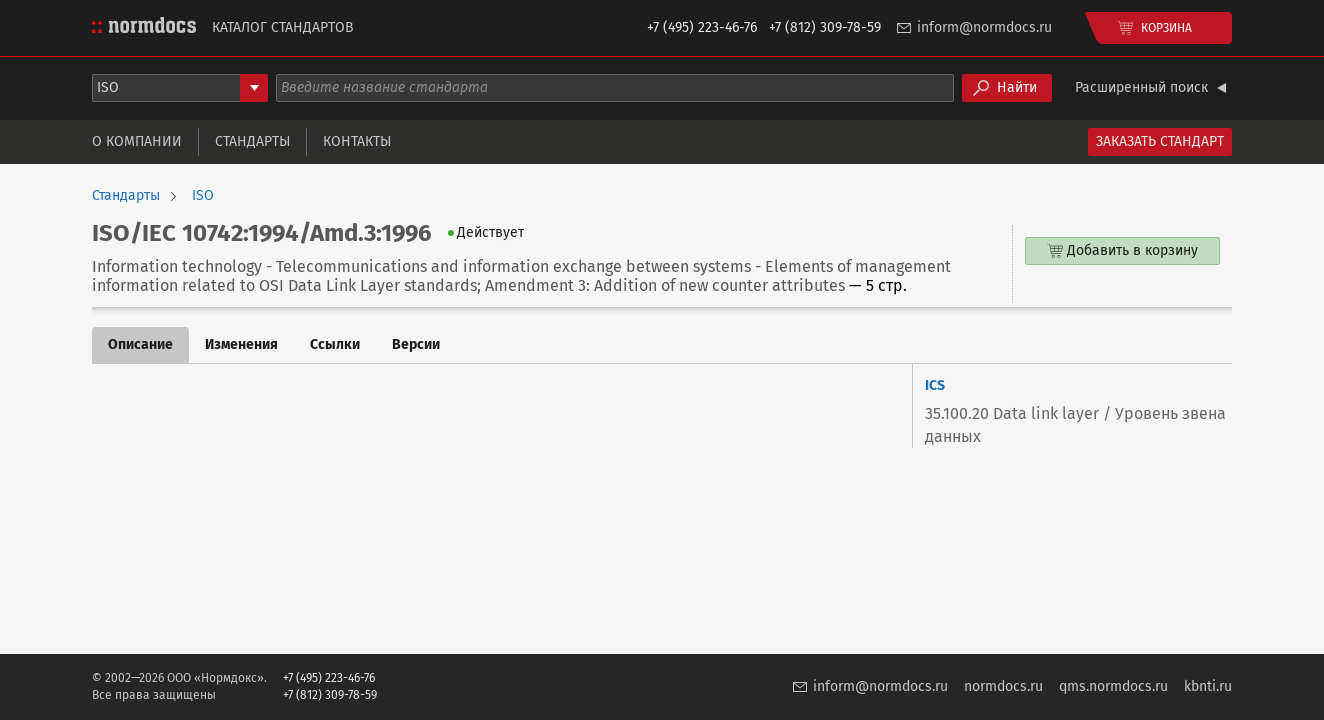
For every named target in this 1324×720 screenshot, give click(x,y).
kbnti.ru (1208, 686)
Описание (140, 344)
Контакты (357, 141)
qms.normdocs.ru (1113, 686)
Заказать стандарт (1160, 141)
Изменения (241, 344)
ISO (203, 196)
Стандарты (252, 141)
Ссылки (335, 344)
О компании (137, 141)
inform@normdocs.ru (984, 27)
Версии (416, 344)
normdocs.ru (1003, 686)
